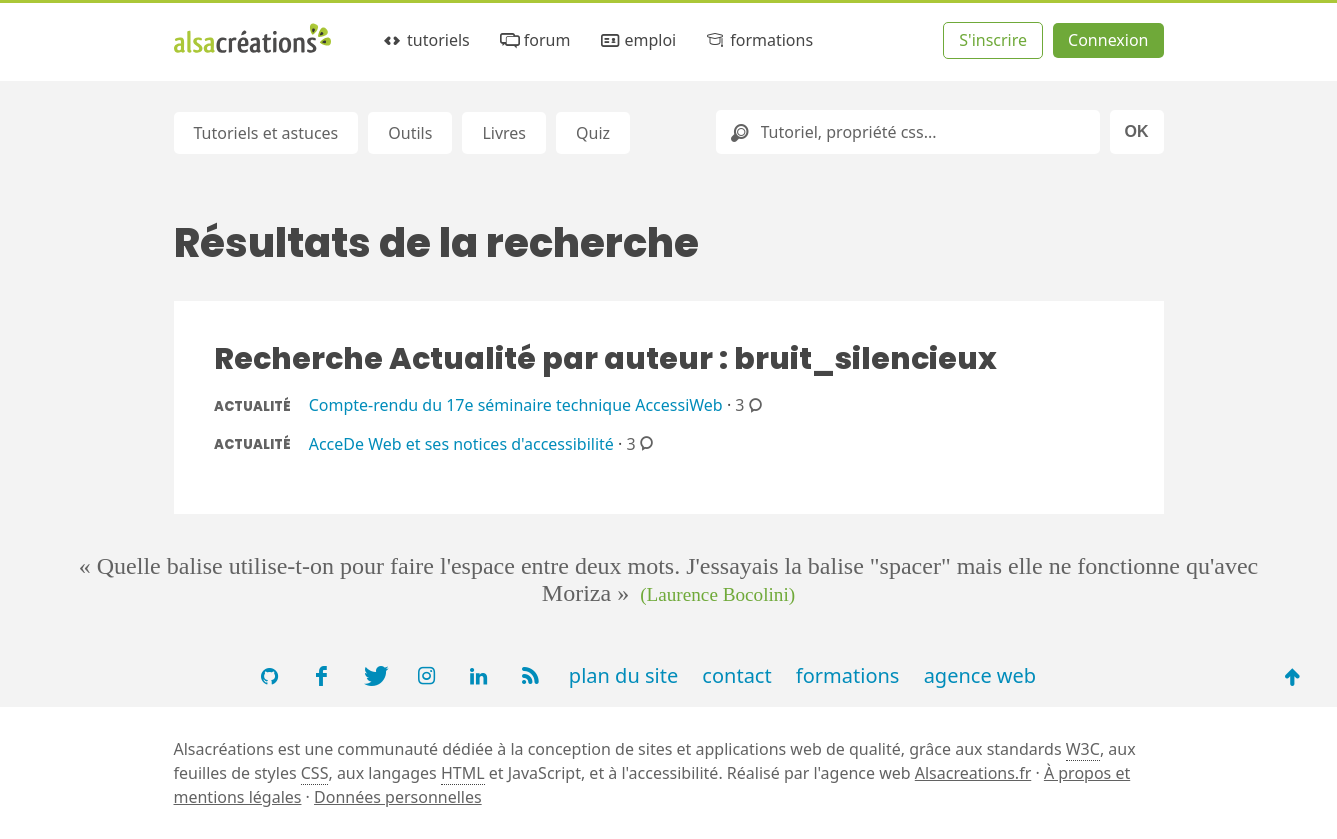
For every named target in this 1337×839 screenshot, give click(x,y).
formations (758, 40)
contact (736, 675)
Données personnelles (398, 797)
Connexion (1108, 40)
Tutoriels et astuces (266, 133)
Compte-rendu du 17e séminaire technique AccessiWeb (516, 405)
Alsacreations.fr (973, 773)
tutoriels (425, 40)
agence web (980, 675)
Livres (504, 133)
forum (533, 40)
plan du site (623, 675)
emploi (637, 40)
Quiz (593, 133)
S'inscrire (993, 40)
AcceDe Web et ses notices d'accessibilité (461, 443)
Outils (410, 133)
